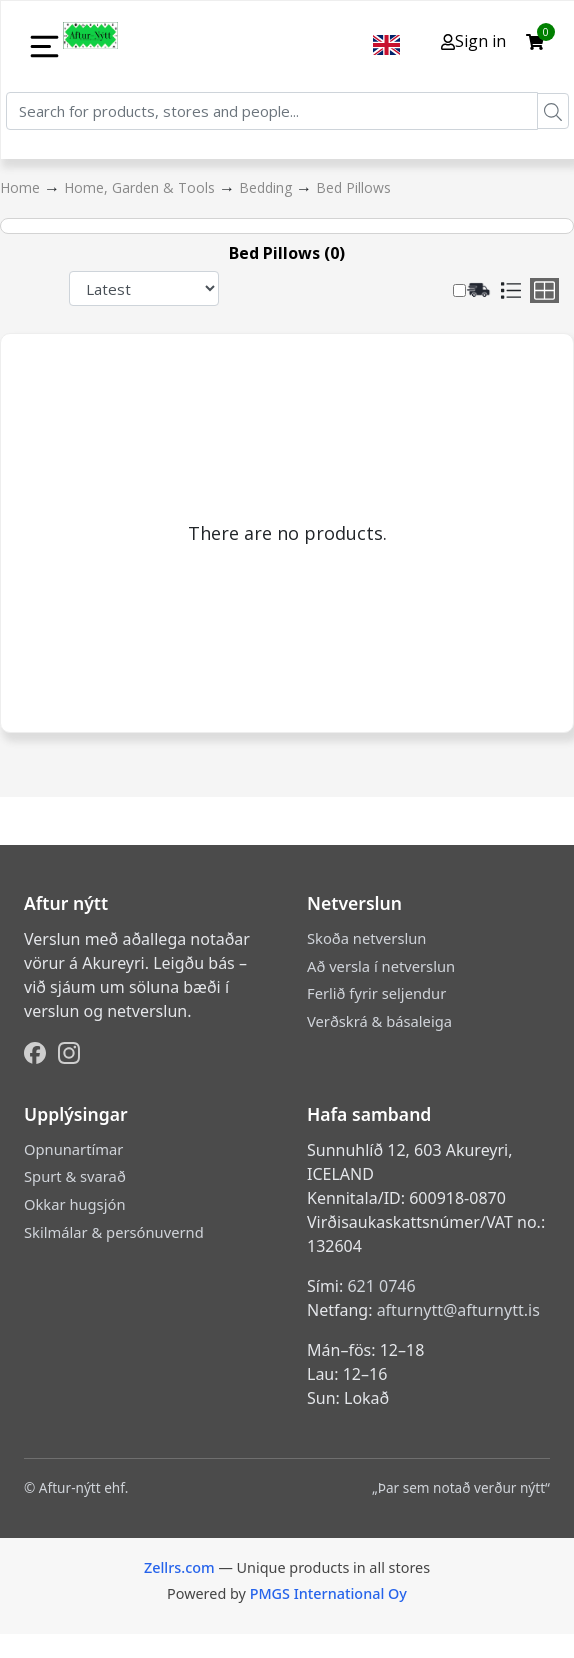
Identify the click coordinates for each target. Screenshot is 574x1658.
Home (22, 187)
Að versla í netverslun (381, 966)
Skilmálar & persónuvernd (114, 1232)
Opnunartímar (73, 1149)
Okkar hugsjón (74, 1204)
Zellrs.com (179, 1567)
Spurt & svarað (75, 1176)
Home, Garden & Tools (141, 187)
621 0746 (381, 1286)
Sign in (473, 41)
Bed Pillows (353, 187)
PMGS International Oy (328, 1593)
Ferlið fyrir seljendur (376, 993)
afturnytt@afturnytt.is (458, 1310)
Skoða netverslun (366, 938)
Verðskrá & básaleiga (379, 1021)
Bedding (267, 187)
